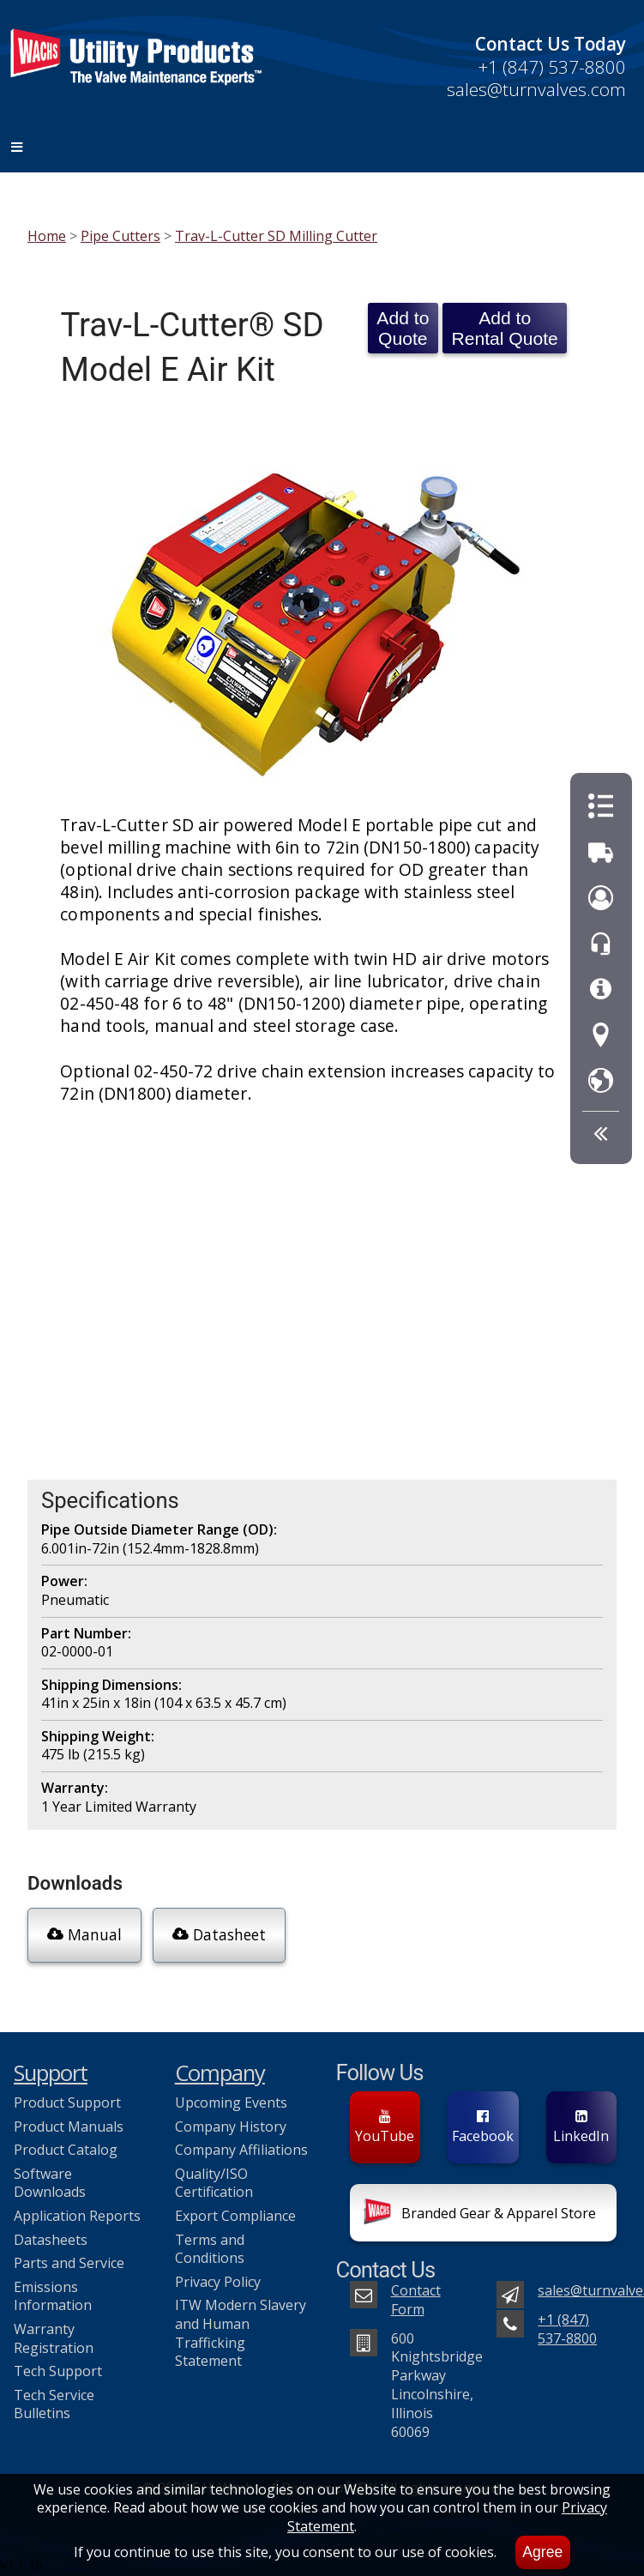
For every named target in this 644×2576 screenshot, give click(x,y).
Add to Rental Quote (504, 328)
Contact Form (416, 2300)
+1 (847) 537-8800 (552, 67)
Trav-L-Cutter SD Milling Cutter (276, 235)
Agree (542, 2552)
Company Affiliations (241, 2149)
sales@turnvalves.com (536, 89)
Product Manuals (68, 2126)
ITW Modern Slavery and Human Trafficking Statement (240, 2332)
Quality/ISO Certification (214, 2183)
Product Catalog (65, 2149)
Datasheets (50, 2239)
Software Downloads (50, 2183)
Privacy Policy (218, 2281)
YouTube (384, 2127)
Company (220, 2073)
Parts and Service (69, 2262)
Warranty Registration (53, 2338)
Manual (84, 1934)
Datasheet (219, 1934)
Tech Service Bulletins (54, 2404)
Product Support (67, 2102)
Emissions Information (53, 2296)
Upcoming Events (231, 2102)
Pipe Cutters (120, 235)
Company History (230, 2126)
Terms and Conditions (209, 2249)
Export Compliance (235, 2215)
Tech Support (58, 2371)
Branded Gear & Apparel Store (480, 2215)
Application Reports (77, 2215)
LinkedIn (581, 2127)
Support (50, 2073)
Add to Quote (402, 328)
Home (46, 235)
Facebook (483, 2127)
